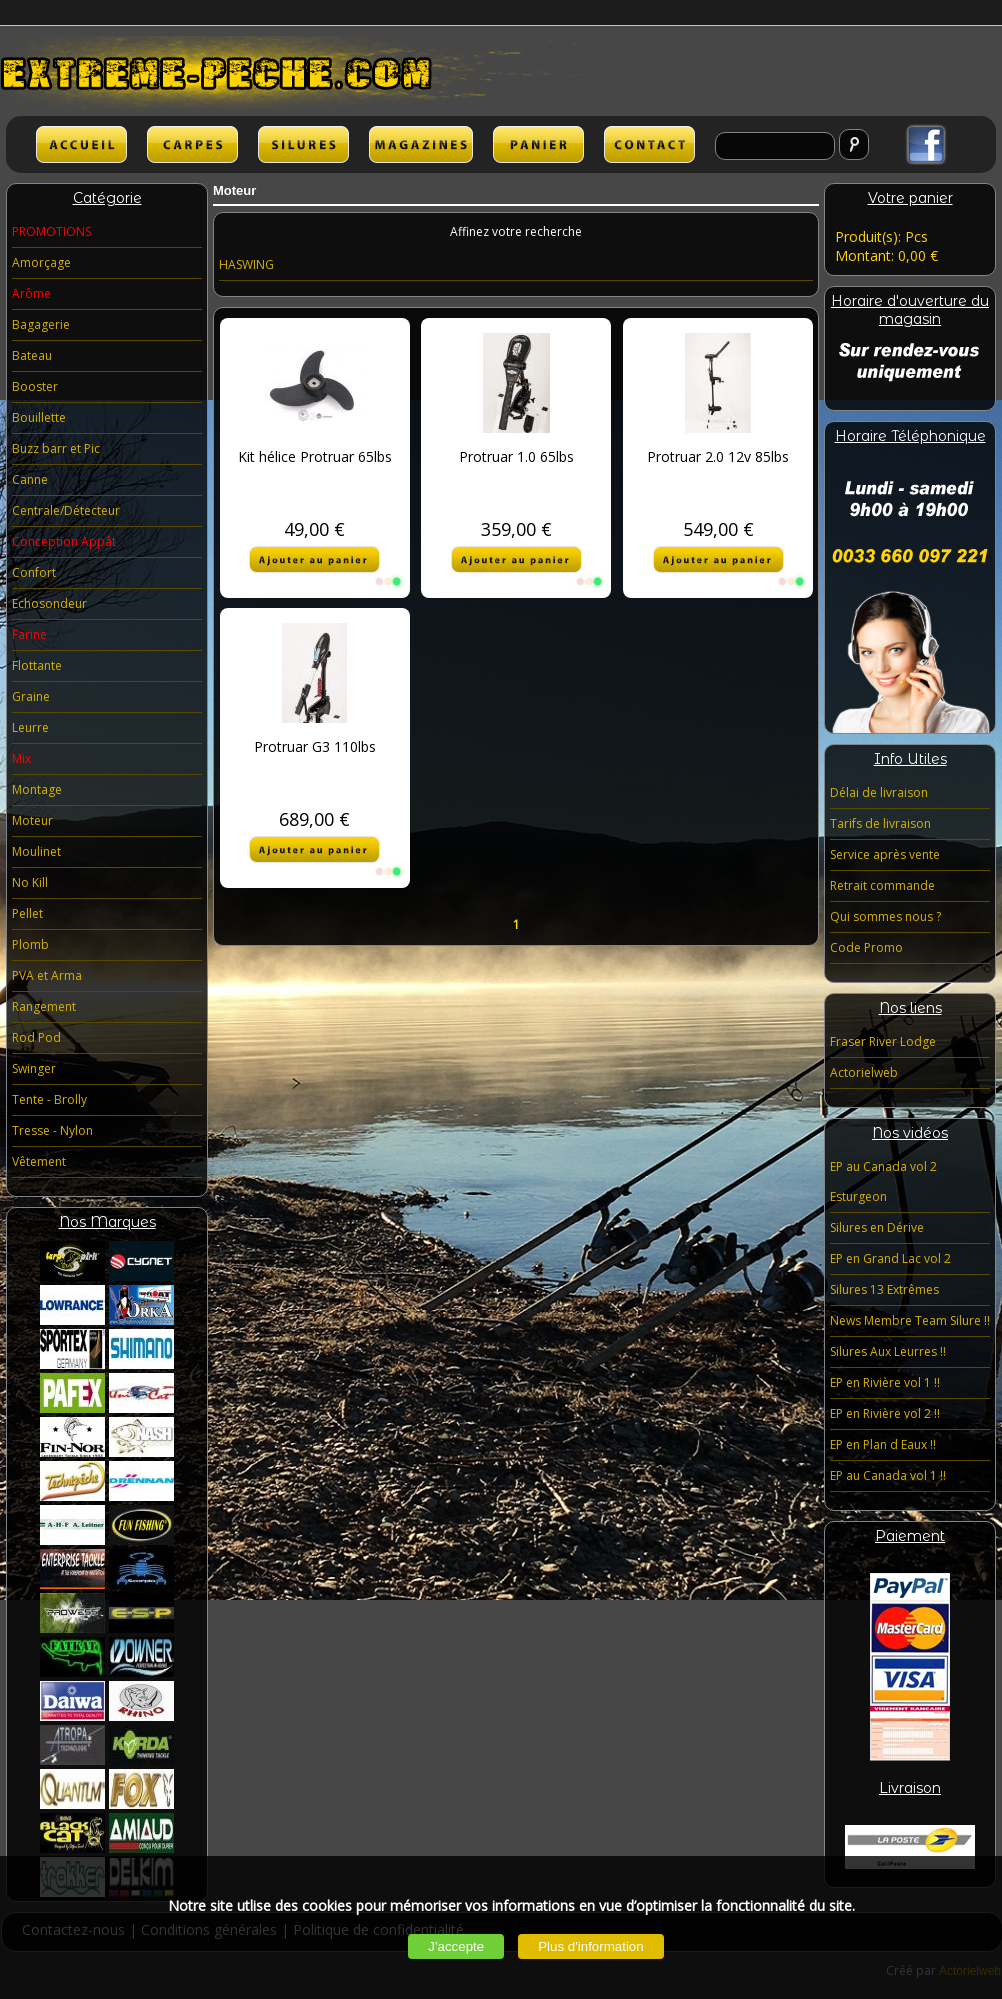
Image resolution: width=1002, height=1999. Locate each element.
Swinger (34, 1068)
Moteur (32, 820)
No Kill (30, 882)
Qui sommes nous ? (885, 916)
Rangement (44, 1006)
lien (421, 144)
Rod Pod (36, 1037)
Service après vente (885, 854)
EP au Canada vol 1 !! (888, 1475)
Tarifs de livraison (880, 823)
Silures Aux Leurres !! (888, 1351)
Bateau (32, 355)
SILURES (303, 144)
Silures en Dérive (877, 1227)
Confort (34, 572)
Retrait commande (882, 885)
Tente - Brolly (49, 1099)
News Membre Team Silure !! (910, 1320)
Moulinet (36, 851)
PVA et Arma (47, 975)
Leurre (30, 727)
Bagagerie (41, 324)
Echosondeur (49, 603)
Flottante (37, 665)
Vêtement (39, 1161)
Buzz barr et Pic (56, 448)
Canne (30, 479)
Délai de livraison (879, 792)
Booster (35, 386)
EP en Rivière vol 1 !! (885, 1382)
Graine (31, 696)
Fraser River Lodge (883, 1041)
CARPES (192, 144)
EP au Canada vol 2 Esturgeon (883, 1181)
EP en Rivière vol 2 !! (885, 1413)
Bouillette (39, 417)
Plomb (30, 944)
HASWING (246, 264)
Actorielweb (864, 1072)
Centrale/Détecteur (66, 510)
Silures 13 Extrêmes (884, 1289)
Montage (37, 789)
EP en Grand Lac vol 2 (890, 1258)
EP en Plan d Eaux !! (883, 1444)
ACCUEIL (81, 144)
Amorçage (41, 262)
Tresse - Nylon (52, 1130)
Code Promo (866, 947)
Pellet (27, 913)
